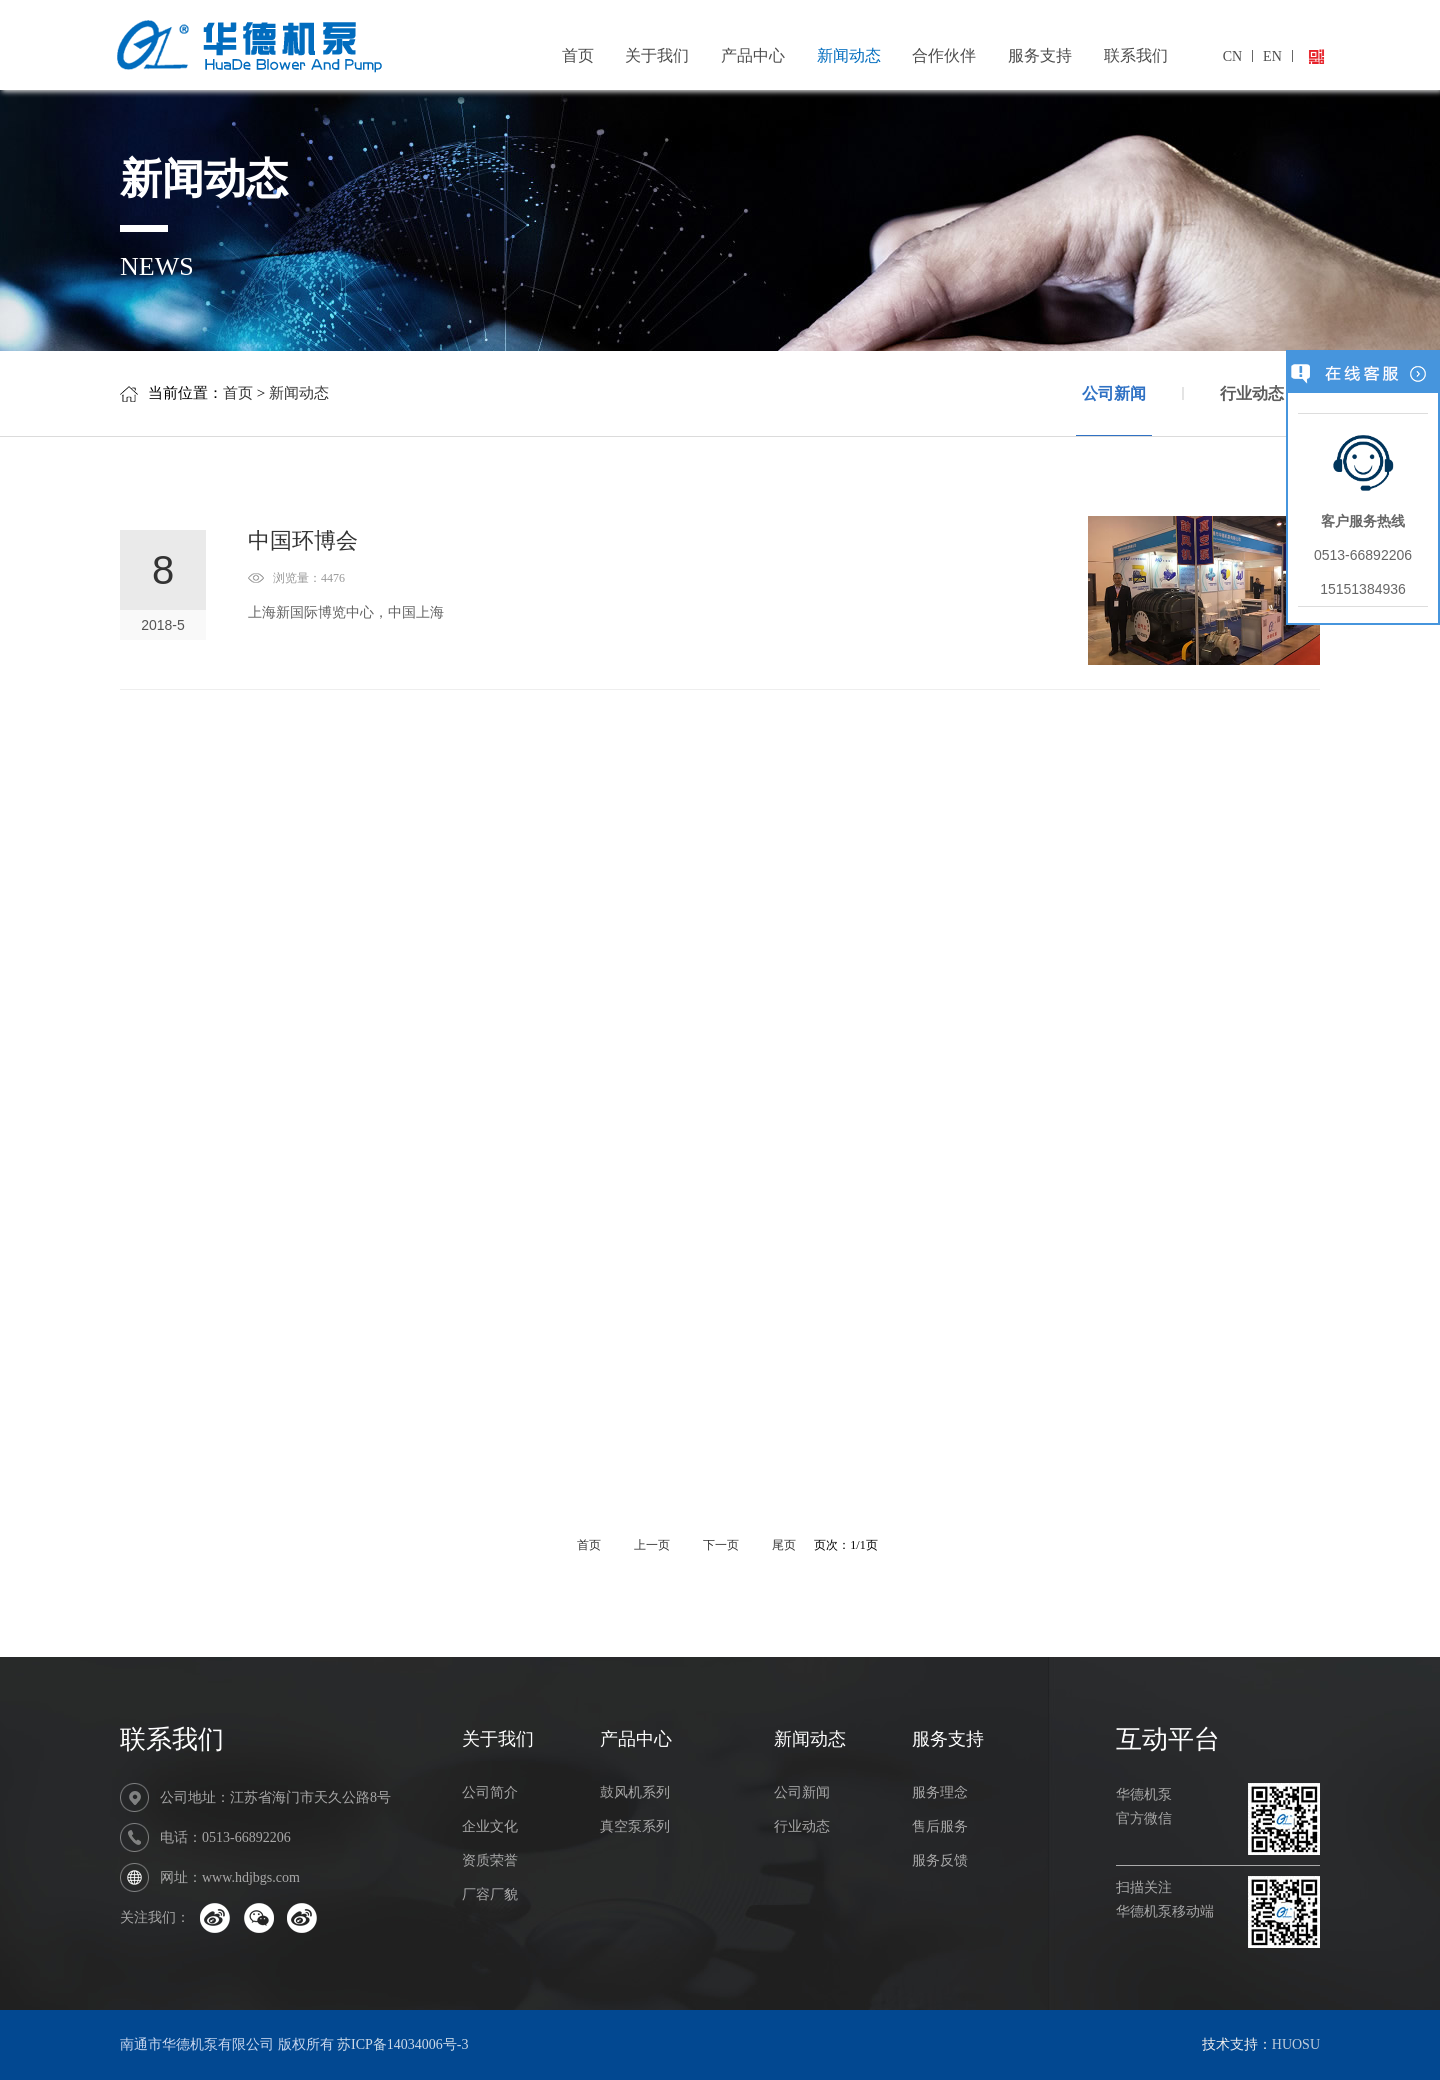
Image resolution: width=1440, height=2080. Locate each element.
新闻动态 (849, 55)
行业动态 (1252, 393)
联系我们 (1136, 55)
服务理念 (940, 1792)
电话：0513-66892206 (225, 1837)
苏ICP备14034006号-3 (402, 2044)
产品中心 (753, 55)
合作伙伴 (944, 55)
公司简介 (490, 1792)
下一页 (722, 1545)
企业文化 (490, 1826)
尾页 (785, 1545)
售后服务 (940, 1826)
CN (1232, 56)
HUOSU (1296, 2044)
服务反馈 (940, 1860)
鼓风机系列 (635, 1792)
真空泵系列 (635, 1826)
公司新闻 (1114, 410)
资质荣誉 (490, 1860)
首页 (578, 55)
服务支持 (1040, 55)
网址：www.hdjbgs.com (230, 1877)
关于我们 (657, 55)
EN (1272, 56)
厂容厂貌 (490, 1894)
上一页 (652, 1545)
